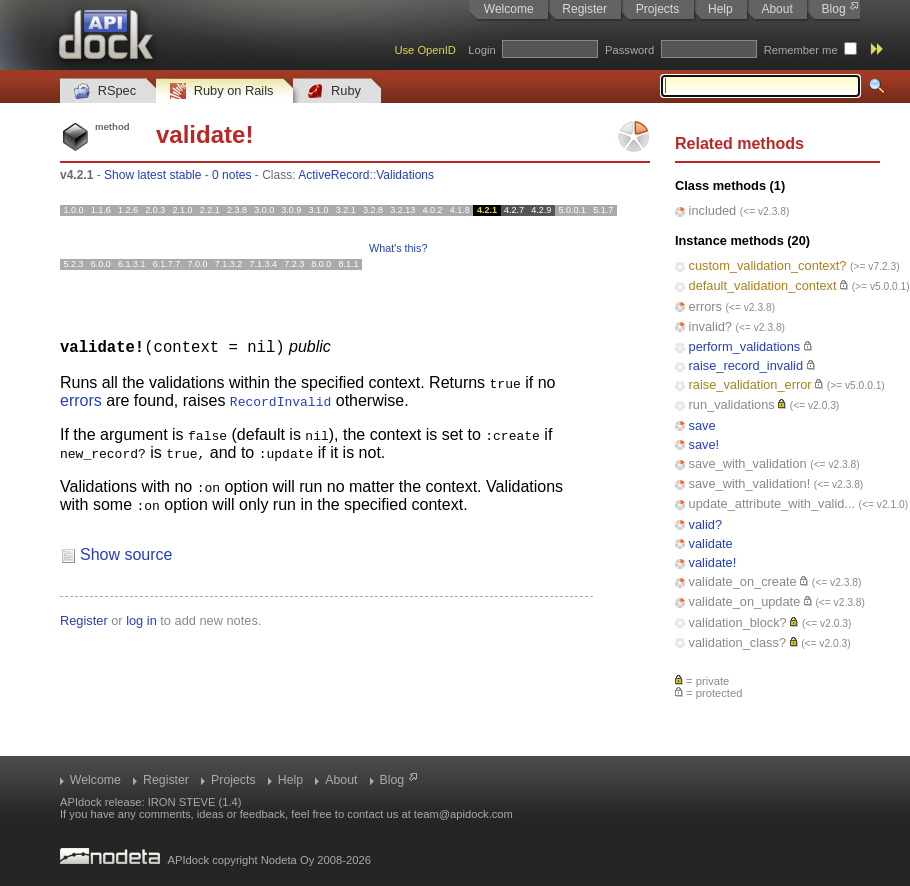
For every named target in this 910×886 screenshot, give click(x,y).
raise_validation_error (750, 384)
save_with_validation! (750, 483)
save (702, 425)
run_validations (732, 404)
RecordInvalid (280, 400)
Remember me (801, 50)
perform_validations (745, 346)
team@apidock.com (463, 814)
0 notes (231, 175)
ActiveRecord (333, 175)
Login (481, 50)
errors (705, 306)
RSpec (105, 91)
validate (711, 543)
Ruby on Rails (221, 91)
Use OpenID (425, 50)
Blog (834, 9)
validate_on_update (745, 601)
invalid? (710, 326)
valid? (705, 524)
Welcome (509, 9)
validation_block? (738, 622)
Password (629, 50)
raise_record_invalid (746, 365)
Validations (405, 175)
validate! (713, 562)
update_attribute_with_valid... (772, 503)
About (776, 9)
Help (720, 9)
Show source (126, 553)
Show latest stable (152, 175)
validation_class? (737, 642)
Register (584, 9)
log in (141, 619)
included (713, 210)
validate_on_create (743, 581)
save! (704, 444)
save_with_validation (748, 463)
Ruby (334, 91)
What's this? (398, 248)
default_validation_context (763, 285)
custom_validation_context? (768, 265)
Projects (657, 9)
